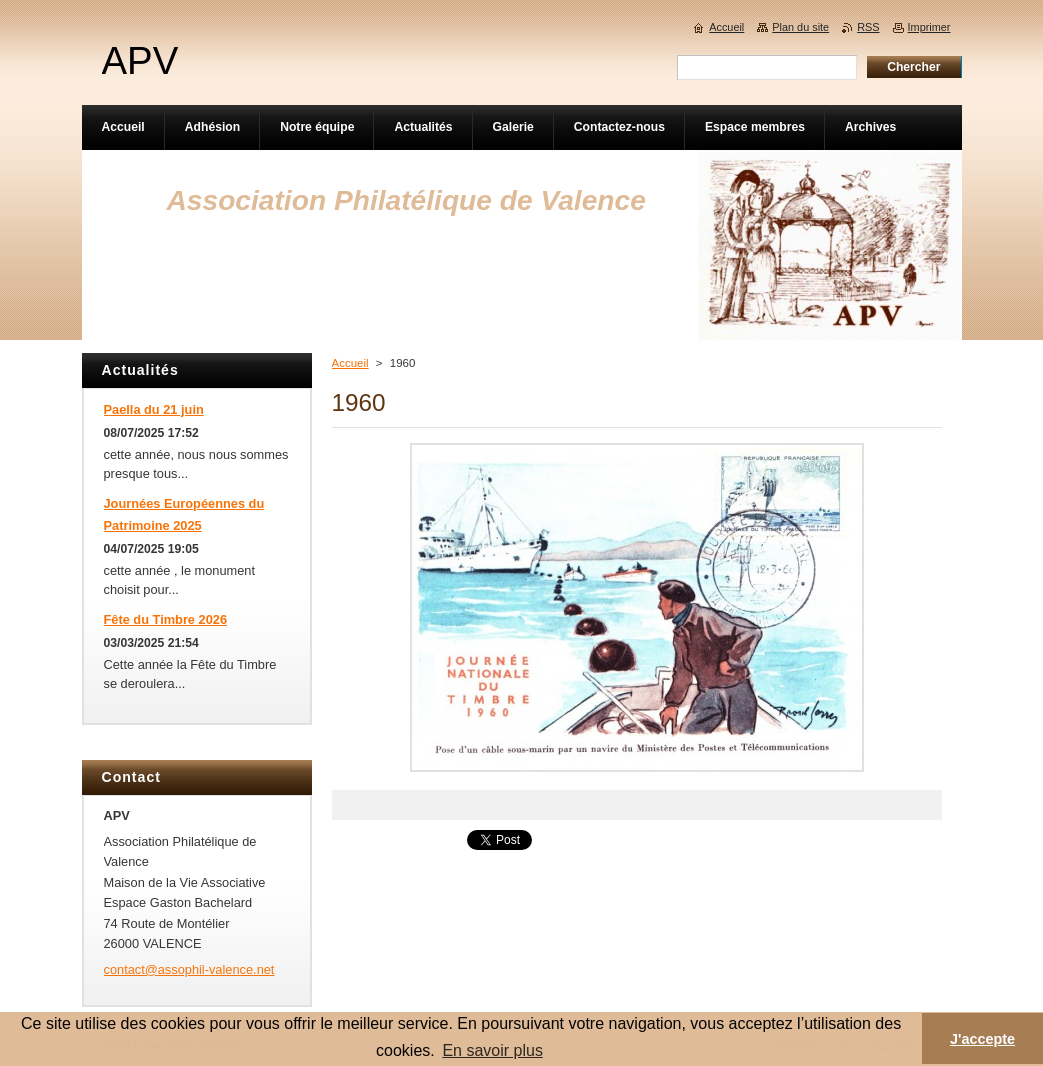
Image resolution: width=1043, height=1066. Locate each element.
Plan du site (800, 27)
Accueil (350, 363)
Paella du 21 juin (154, 409)
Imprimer (929, 27)
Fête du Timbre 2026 (166, 619)
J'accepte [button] (982, 1039)
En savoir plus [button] (492, 1050)
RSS (868, 27)
